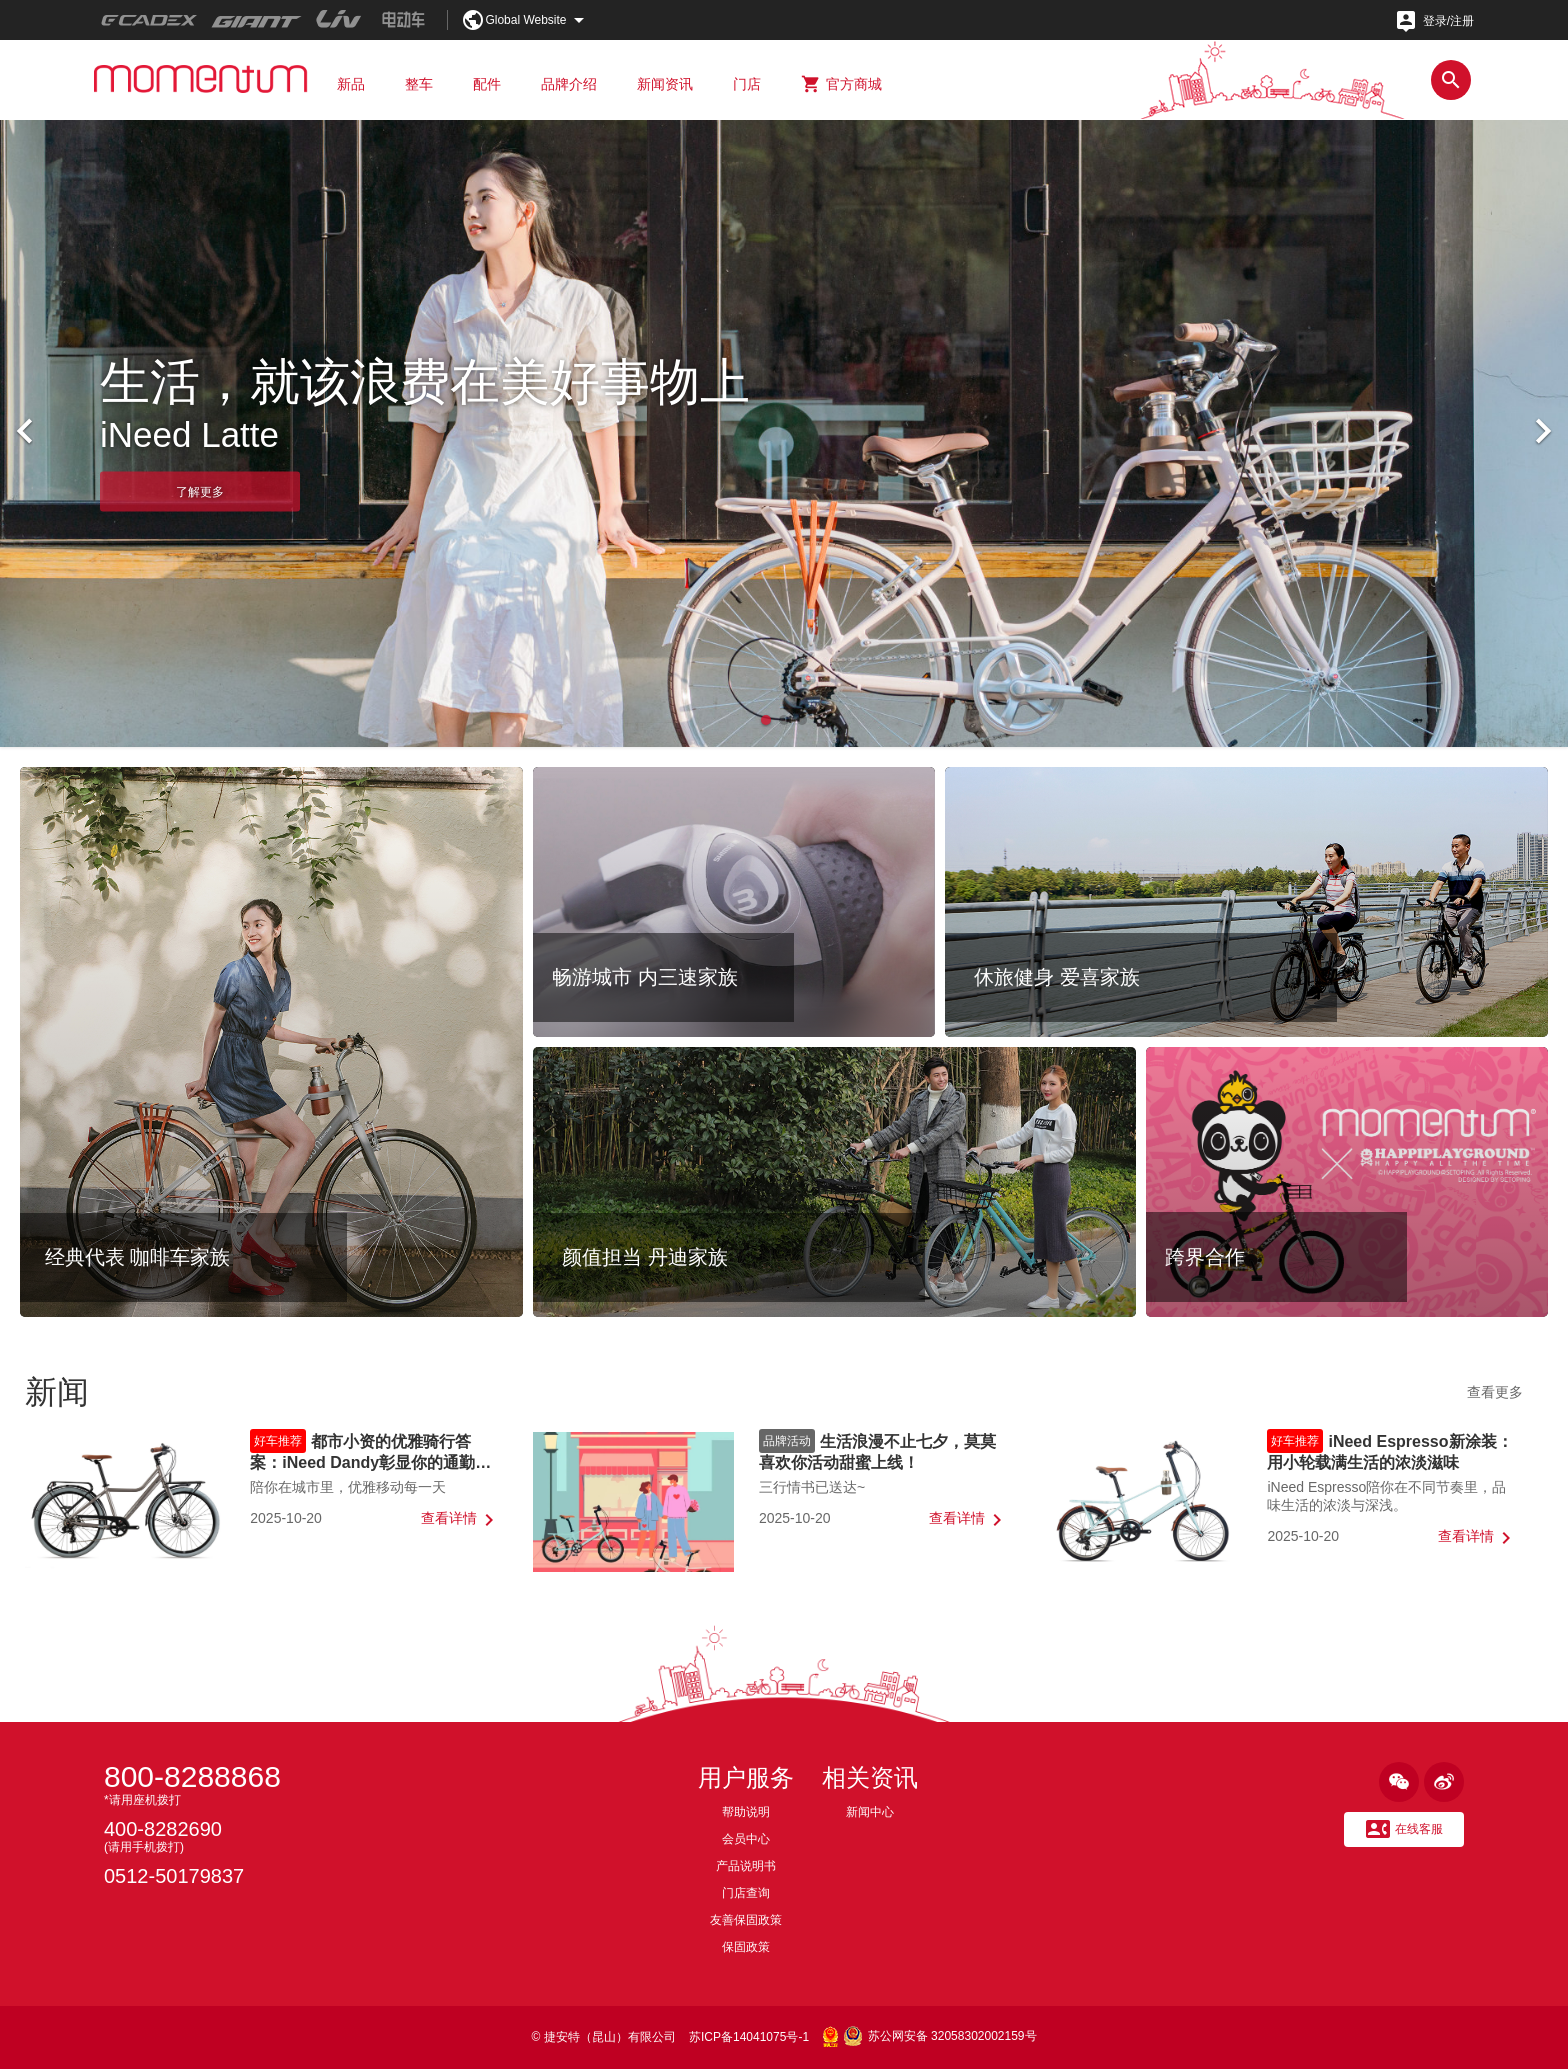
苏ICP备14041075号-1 (749, 2037)
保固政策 (746, 1947)
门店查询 (746, 1893)
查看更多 (1495, 1392)
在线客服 (1404, 1829)
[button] (766, 720)
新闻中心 (870, 1812)
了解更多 (200, 491)
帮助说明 (746, 1812)
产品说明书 (746, 1866)
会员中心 (746, 1839)
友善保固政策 (746, 1920)
